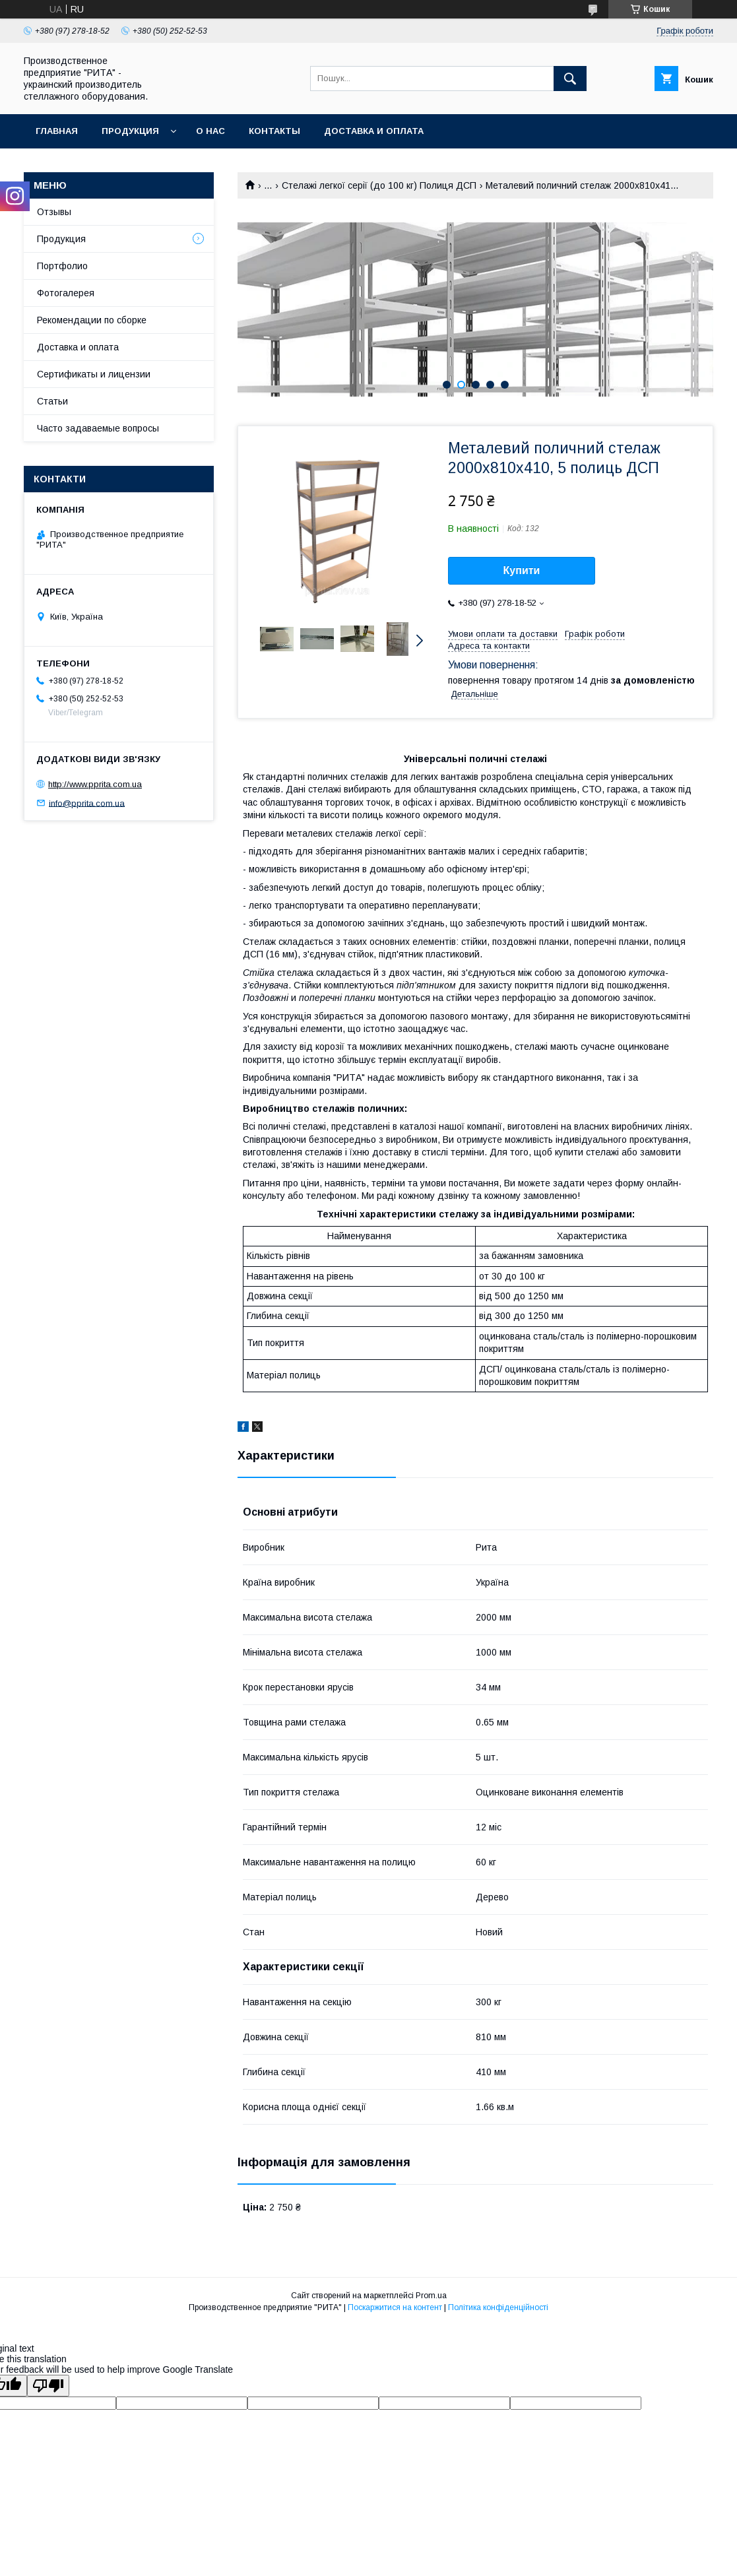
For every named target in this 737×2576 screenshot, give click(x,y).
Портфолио (62, 266)
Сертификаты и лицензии (93, 374)
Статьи (52, 401)
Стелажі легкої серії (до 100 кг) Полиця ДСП (379, 185)
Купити (521, 570)
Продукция (130, 131)
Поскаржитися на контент (395, 2307)
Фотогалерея (65, 293)
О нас (210, 131)
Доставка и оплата (374, 131)
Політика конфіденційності (498, 2307)
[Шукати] (570, 78)
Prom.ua (431, 2295)
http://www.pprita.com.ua (95, 784)
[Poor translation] (48, 2386)
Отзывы (54, 212)
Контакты (274, 131)
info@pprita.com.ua (87, 803)
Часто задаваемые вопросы (98, 428)
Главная (57, 131)
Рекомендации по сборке (91, 320)
